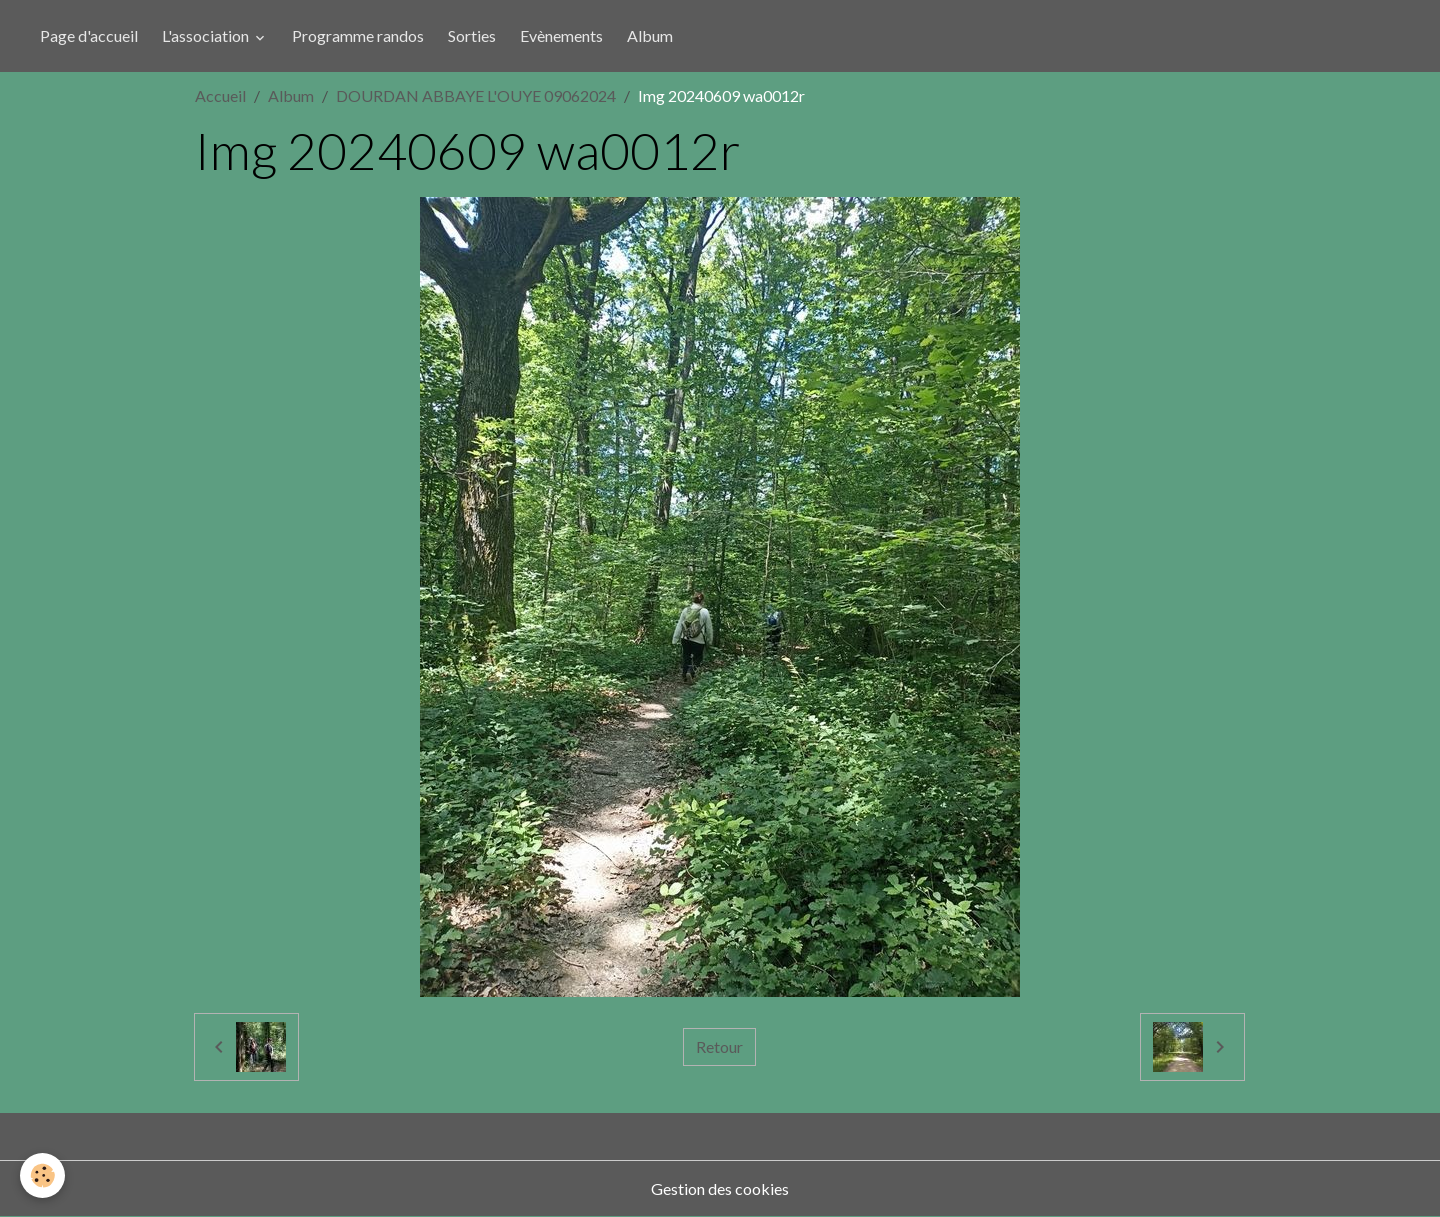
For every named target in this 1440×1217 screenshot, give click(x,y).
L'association (207, 35)
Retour (719, 1046)
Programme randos (358, 35)
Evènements (561, 35)
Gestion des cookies (720, 1188)
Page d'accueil (89, 35)
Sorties (472, 35)
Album (650, 35)
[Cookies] (42, 1175)
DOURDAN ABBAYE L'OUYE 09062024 (476, 95)
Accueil (220, 95)
